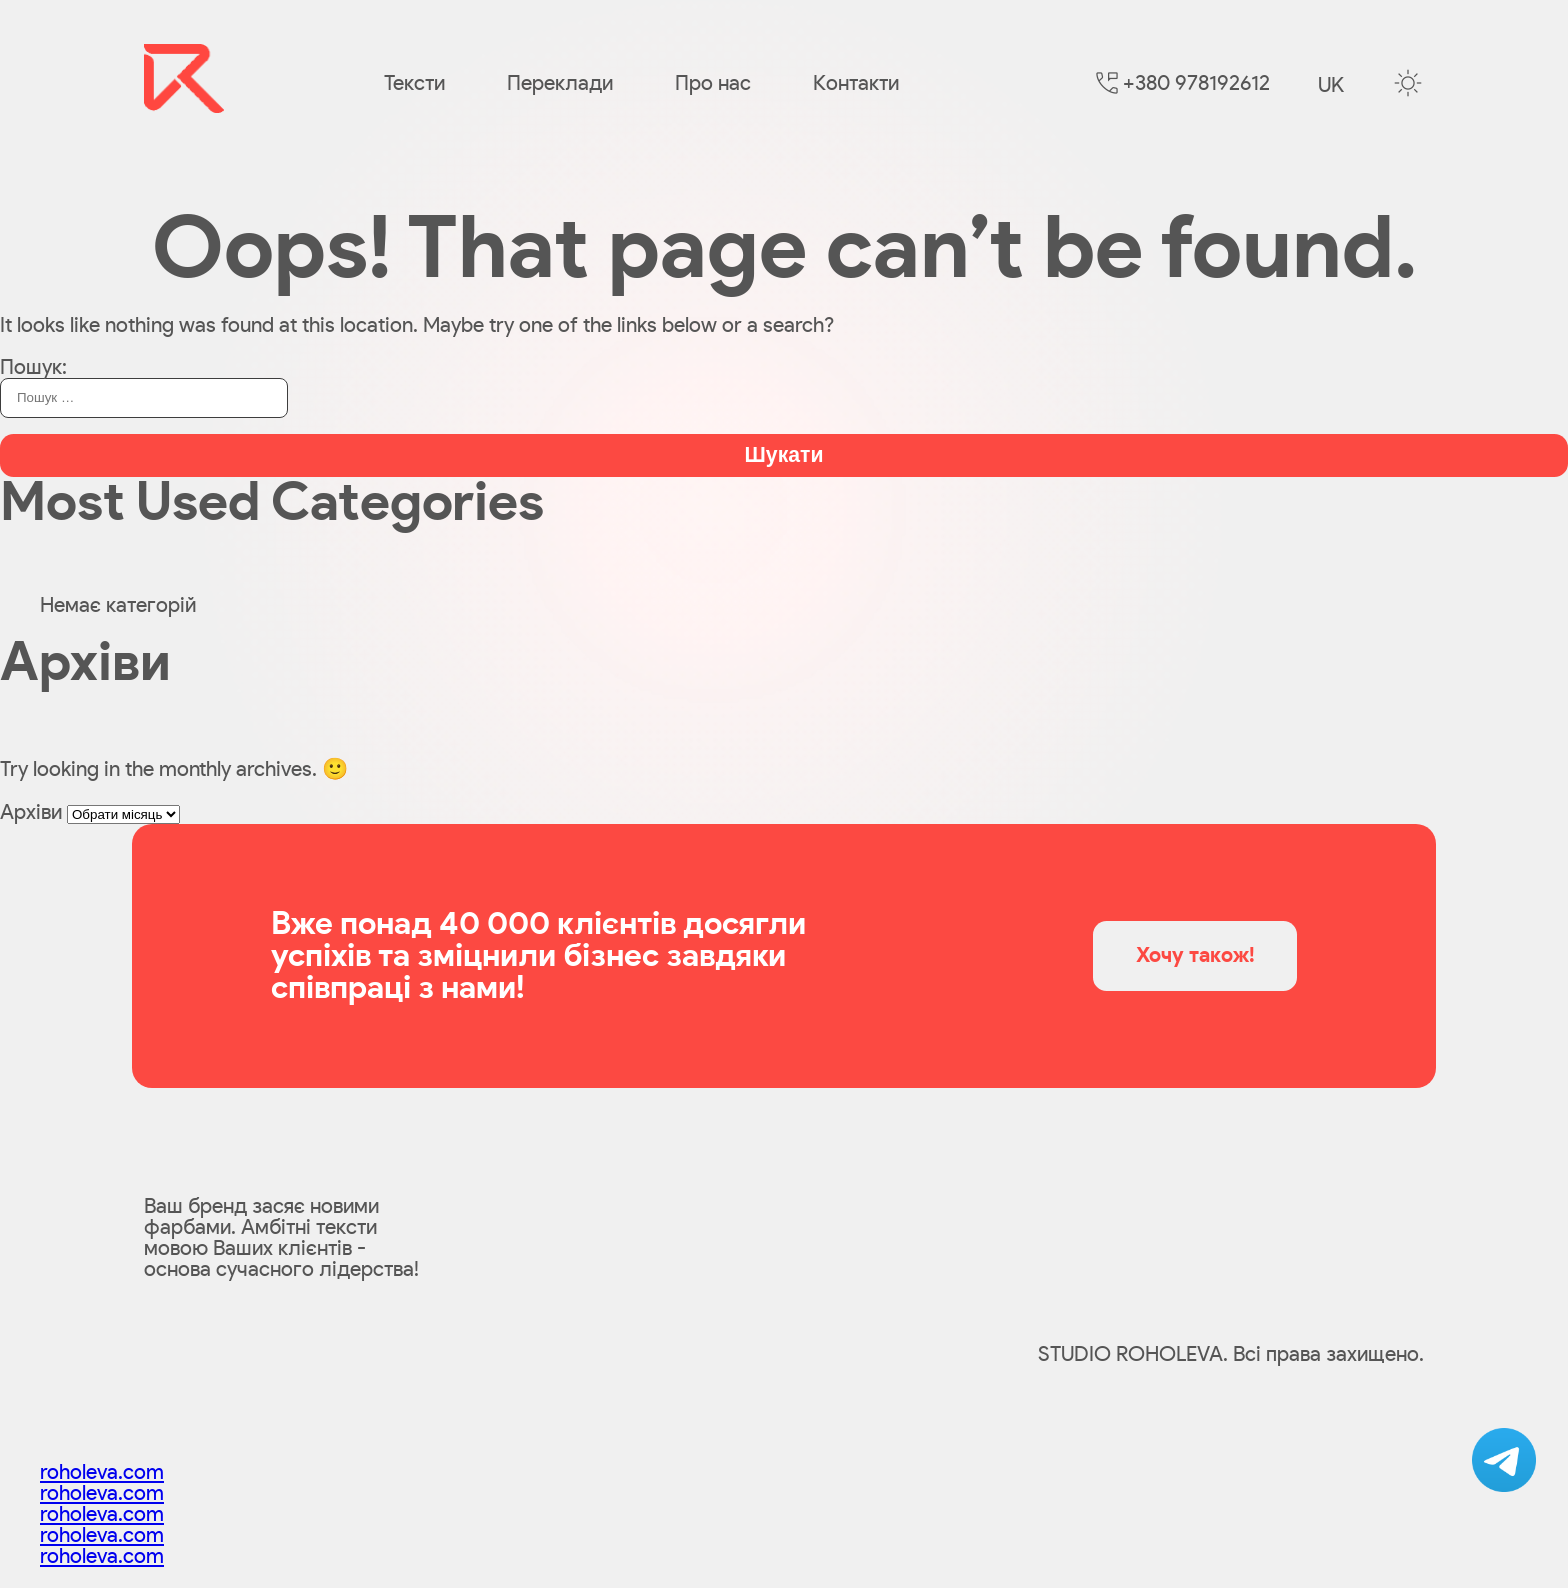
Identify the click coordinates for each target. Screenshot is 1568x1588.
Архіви (31, 812)
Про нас (713, 83)
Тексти (414, 83)
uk (1331, 85)
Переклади (560, 83)
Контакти (856, 83)
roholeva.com (102, 1472)
